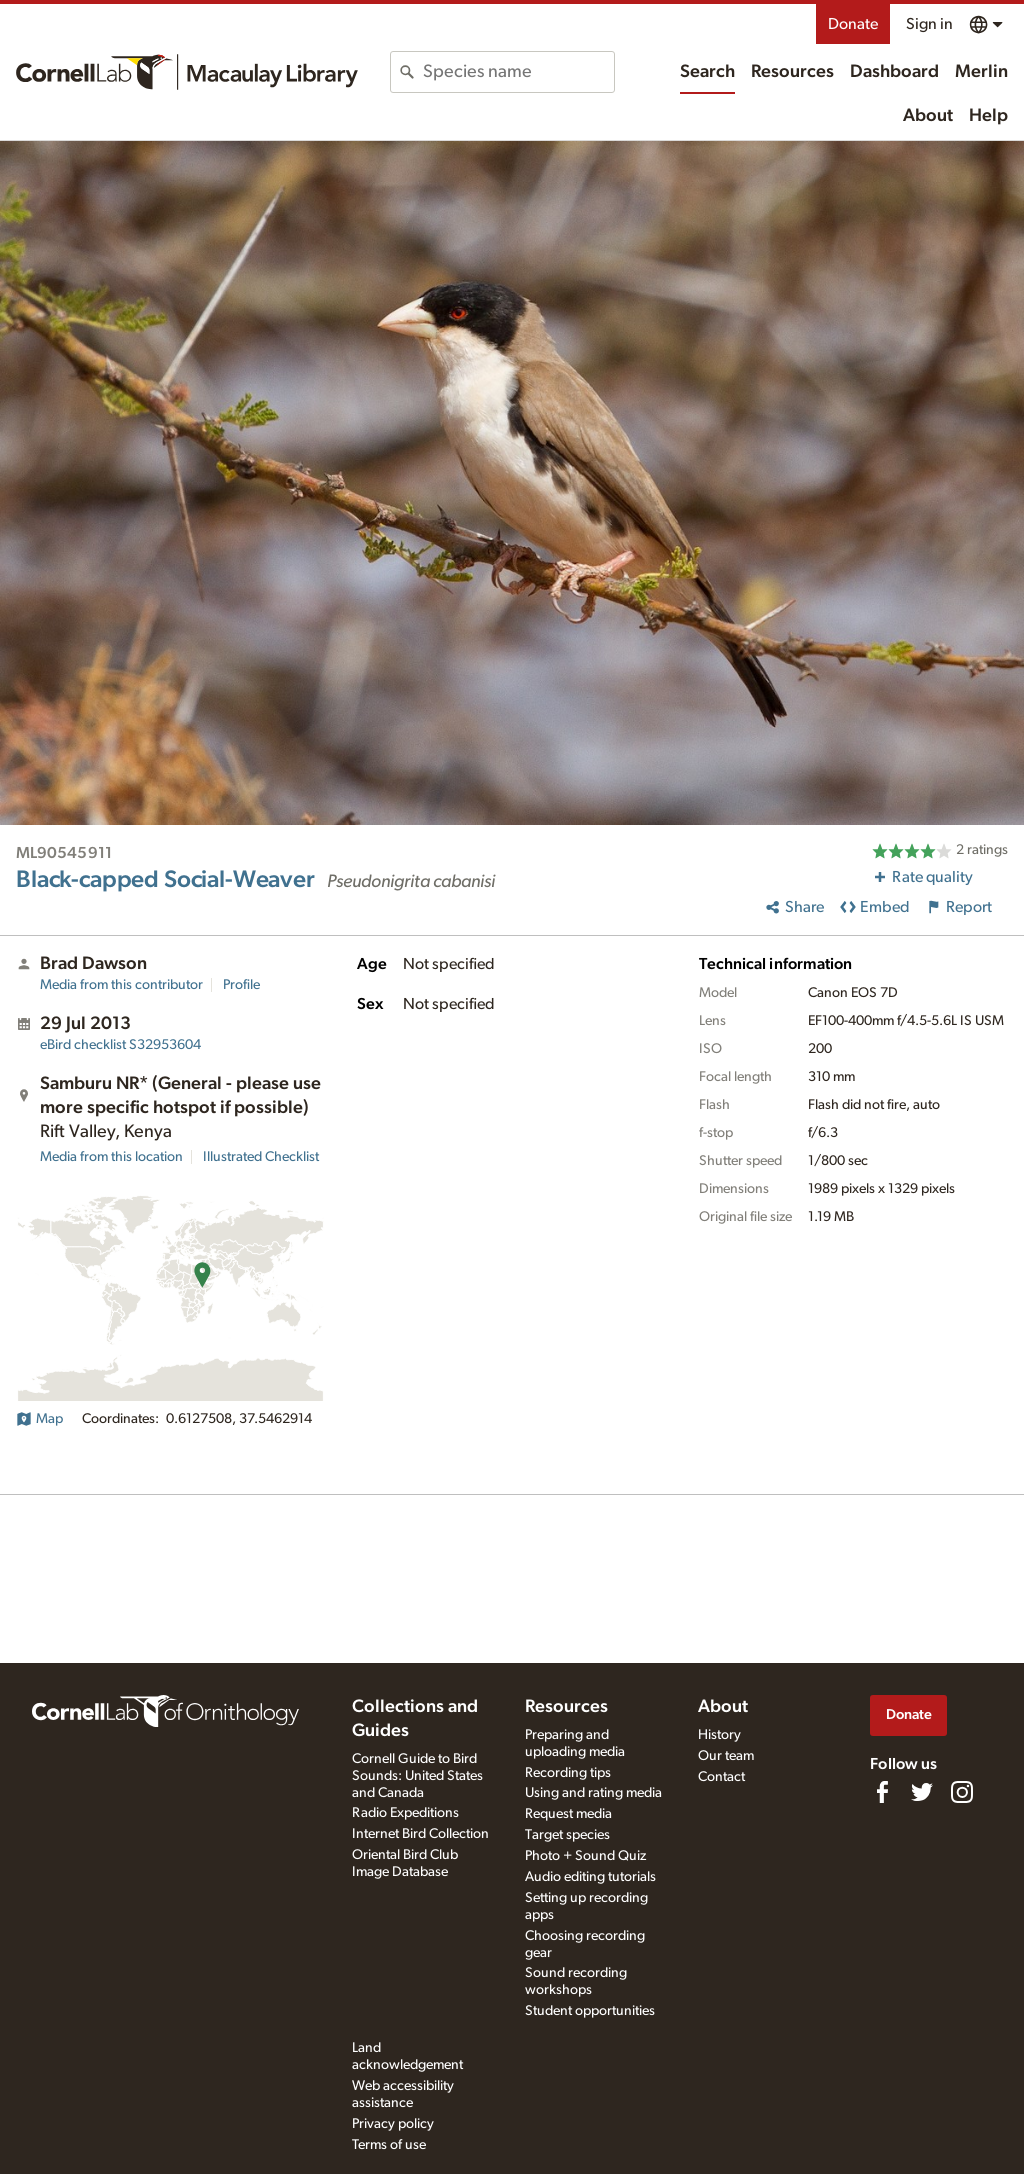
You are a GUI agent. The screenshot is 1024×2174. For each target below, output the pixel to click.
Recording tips (568, 1773)
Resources (792, 72)
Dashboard (894, 72)
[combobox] (518, 72)
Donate (853, 24)
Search (707, 72)
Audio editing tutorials (590, 1877)
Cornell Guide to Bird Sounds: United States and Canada (417, 1776)
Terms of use (389, 2145)
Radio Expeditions (405, 1813)
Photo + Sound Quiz (585, 1856)
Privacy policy (393, 2124)
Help (988, 116)
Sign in (929, 24)
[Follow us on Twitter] (922, 1792)
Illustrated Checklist (261, 1157)
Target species (567, 1835)
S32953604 (120, 1045)
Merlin (981, 72)
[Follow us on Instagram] (962, 1792)
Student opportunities (590, 2011)
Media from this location (111, 1157)
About (928, 116)
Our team (726, 1756)
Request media (568, 1814)
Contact (721, 1777)
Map (39, 1419)
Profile (241, 985)
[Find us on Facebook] (882, 1792)
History (719, 1735)
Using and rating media (593, 1793)
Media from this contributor (121, 985)
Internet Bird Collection (420, 1834)
